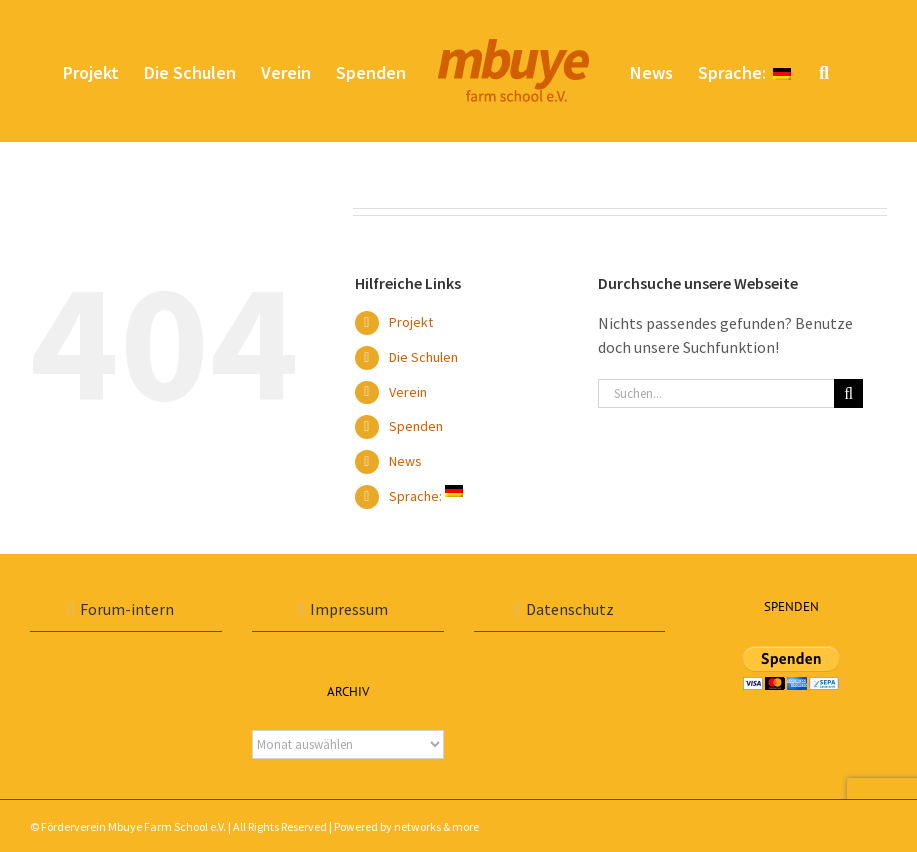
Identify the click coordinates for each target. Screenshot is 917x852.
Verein (408, 392)
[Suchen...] (716, 393)
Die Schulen (423, 357)
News (405, 461)
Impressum (349, 609)
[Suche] (848, 393)
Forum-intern (127, 609)
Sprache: (426, 496)
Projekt (411, 322)
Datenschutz (570, 609)
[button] (824, 71)
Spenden (416, 426)
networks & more (436, 826)
